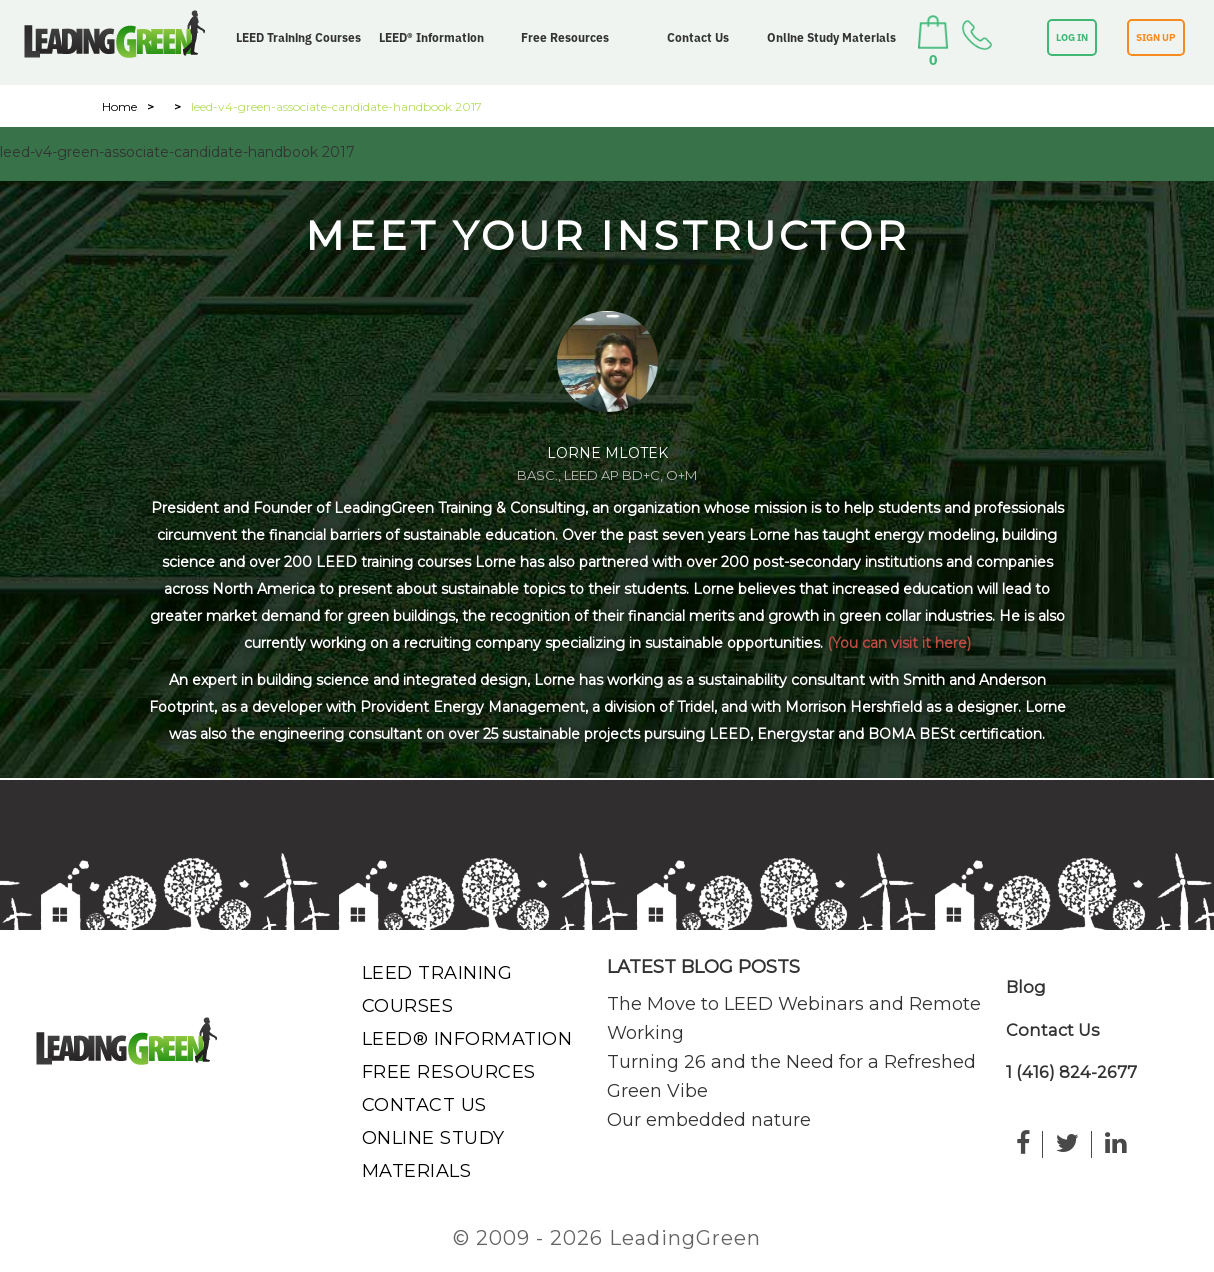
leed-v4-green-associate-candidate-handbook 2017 (177, 152)
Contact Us (698, 37)
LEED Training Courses (298, 37)
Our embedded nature (709, 1120)
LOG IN (1072, 37)
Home (119, 106)
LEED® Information (431, 37)
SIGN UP (1156, 37)
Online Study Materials (831, 37)
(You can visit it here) (899, 643)
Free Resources (565, 37)
